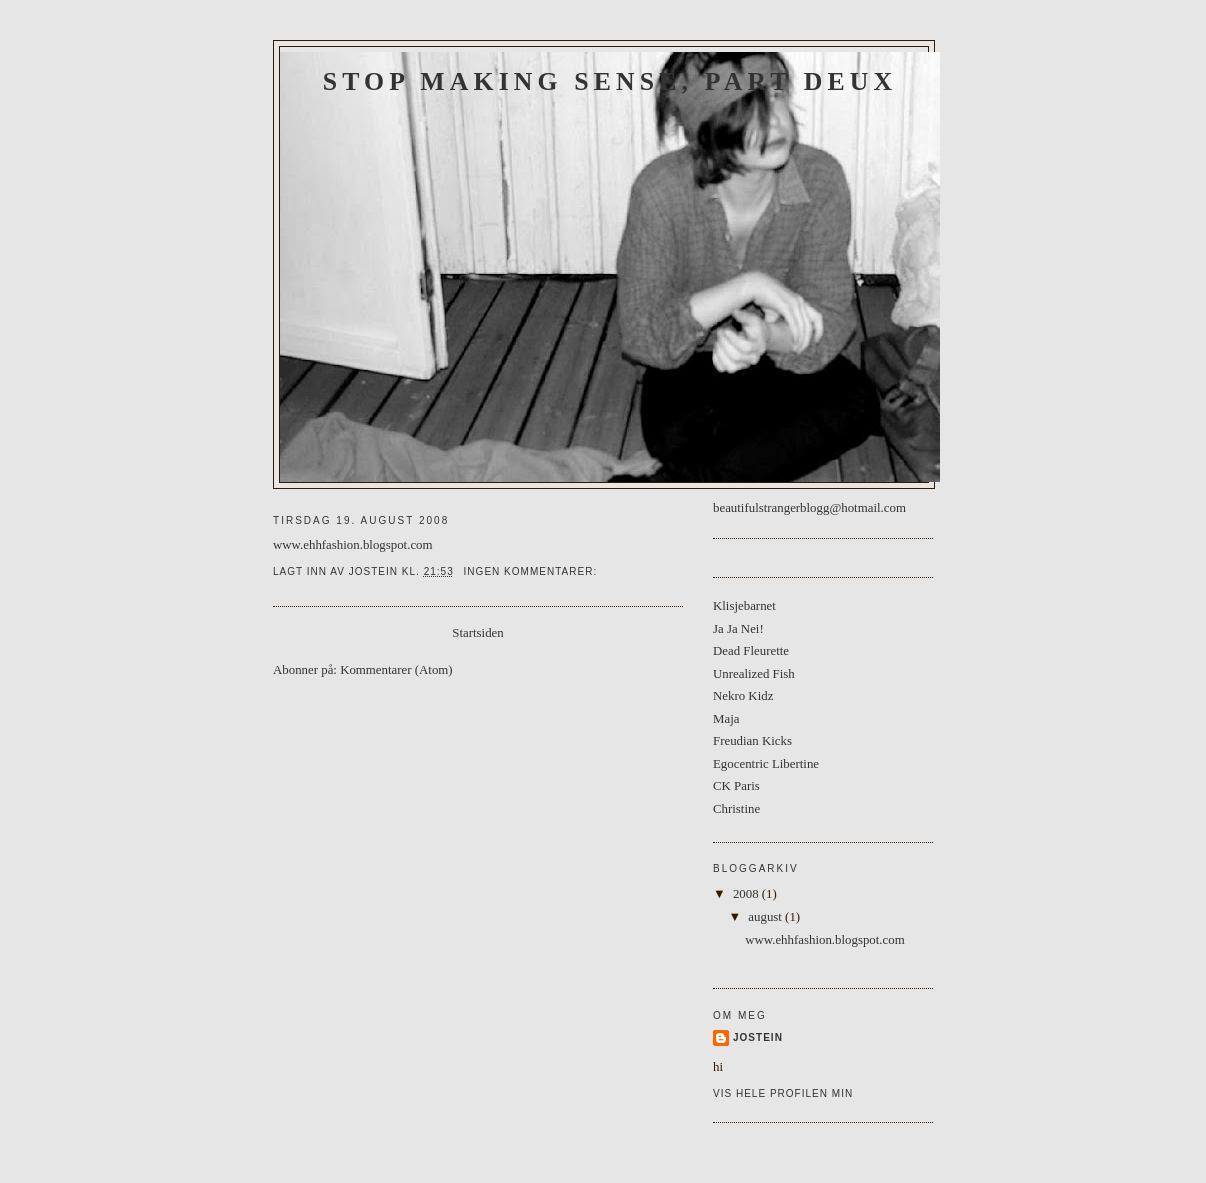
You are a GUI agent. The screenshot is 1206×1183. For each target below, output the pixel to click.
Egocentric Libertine (766, 764)
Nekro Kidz (743, 696)
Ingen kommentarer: (532, 571)
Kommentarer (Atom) (396, 670)
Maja (726, 719)
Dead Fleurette (751, 651)
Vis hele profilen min (783, 1093)
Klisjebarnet (744, 606)
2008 (747, 894)
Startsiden (477, 633)
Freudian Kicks (752, 741)
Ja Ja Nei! (738, 629)
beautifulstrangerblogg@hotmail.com (809, 508)
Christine (736, 809)
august (766, 917)
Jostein (758, 1037)
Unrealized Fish (754, 674)
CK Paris (736, 786)
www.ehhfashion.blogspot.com (353, 545)
